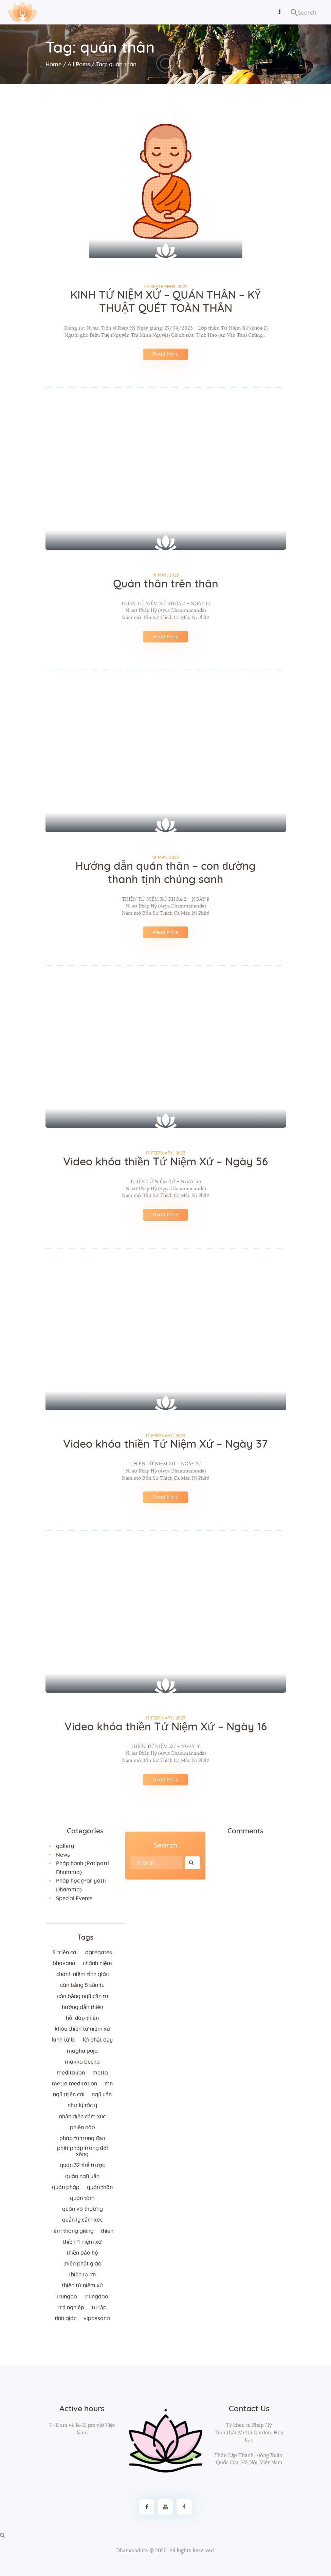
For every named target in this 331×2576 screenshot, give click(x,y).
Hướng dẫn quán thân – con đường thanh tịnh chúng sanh (165, 873)
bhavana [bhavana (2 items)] (64, 1963)
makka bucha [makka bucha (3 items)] (82, 2062)
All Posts (79, 64)
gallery (65, 1846)
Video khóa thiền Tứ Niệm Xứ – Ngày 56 (165, 1162)
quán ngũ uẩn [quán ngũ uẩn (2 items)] (82, 2176)
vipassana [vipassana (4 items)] (97, 2318)
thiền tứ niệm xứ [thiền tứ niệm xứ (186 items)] (82, 2285)
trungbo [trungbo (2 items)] (66, 2296)
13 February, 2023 (165, 1153)
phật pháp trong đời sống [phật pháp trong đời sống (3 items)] (82, 2151)
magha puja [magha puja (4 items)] (82, 2051)
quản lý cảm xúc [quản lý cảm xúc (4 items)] (82, 2220)
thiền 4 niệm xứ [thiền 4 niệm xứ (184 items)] (82, 2242)
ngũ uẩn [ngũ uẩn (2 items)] (102, 2094)
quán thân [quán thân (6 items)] (100, 2187)
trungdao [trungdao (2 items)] (96, 2296)
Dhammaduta (132, 2550)
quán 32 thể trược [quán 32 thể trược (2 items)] (82, 2165)
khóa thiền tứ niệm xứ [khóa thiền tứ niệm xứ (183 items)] (82, 2029)
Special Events (74, 1898)
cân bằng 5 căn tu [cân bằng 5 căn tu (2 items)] (82, 1985)
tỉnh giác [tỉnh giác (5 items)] (65, 2318)
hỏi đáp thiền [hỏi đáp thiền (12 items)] (82, 2018)
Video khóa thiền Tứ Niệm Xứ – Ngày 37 (165, 1444)
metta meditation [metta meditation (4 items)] (74, 2083)
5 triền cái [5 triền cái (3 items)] (65, 1952)
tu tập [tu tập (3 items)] (99, 2307)
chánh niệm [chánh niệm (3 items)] (97, 1963)
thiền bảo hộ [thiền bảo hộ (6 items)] (82, 2253)
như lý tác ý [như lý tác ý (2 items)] (82, 2105)
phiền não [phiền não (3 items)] (82, 2127)
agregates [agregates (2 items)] (98, 1952)
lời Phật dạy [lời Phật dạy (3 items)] (98, 2040)
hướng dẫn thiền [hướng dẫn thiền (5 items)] (82, 2007)
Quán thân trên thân (165, 584)
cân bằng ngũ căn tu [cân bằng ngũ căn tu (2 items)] (82, 1996)
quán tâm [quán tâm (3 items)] (82, 2198)
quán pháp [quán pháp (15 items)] (65, 2187)
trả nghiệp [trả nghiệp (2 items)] (71, 2307)
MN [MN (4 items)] (109, 2083)
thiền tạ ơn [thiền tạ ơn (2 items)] (82, 2274)
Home (53, 64)
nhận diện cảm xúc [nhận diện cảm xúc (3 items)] (82, 2116)
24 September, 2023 (165, 287)
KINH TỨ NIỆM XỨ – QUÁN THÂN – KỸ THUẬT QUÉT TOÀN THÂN (165, 302)
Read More (165, 354)
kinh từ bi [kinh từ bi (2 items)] (64, 2040)
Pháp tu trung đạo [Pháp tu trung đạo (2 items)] (82, 2138)
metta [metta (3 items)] (100, 2073)
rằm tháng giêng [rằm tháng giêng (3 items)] (72, 2231)
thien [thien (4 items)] (107, 2231)
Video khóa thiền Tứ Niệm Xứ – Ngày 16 (166, 1727)
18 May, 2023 (165, 575)
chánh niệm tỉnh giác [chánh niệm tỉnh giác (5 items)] (82, 1974)
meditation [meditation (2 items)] (71, 2073)
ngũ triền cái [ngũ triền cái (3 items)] (69, 2094)
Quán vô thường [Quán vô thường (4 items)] (82, 2209)
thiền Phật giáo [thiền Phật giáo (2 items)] (82, 2263)
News (63, 1855)
